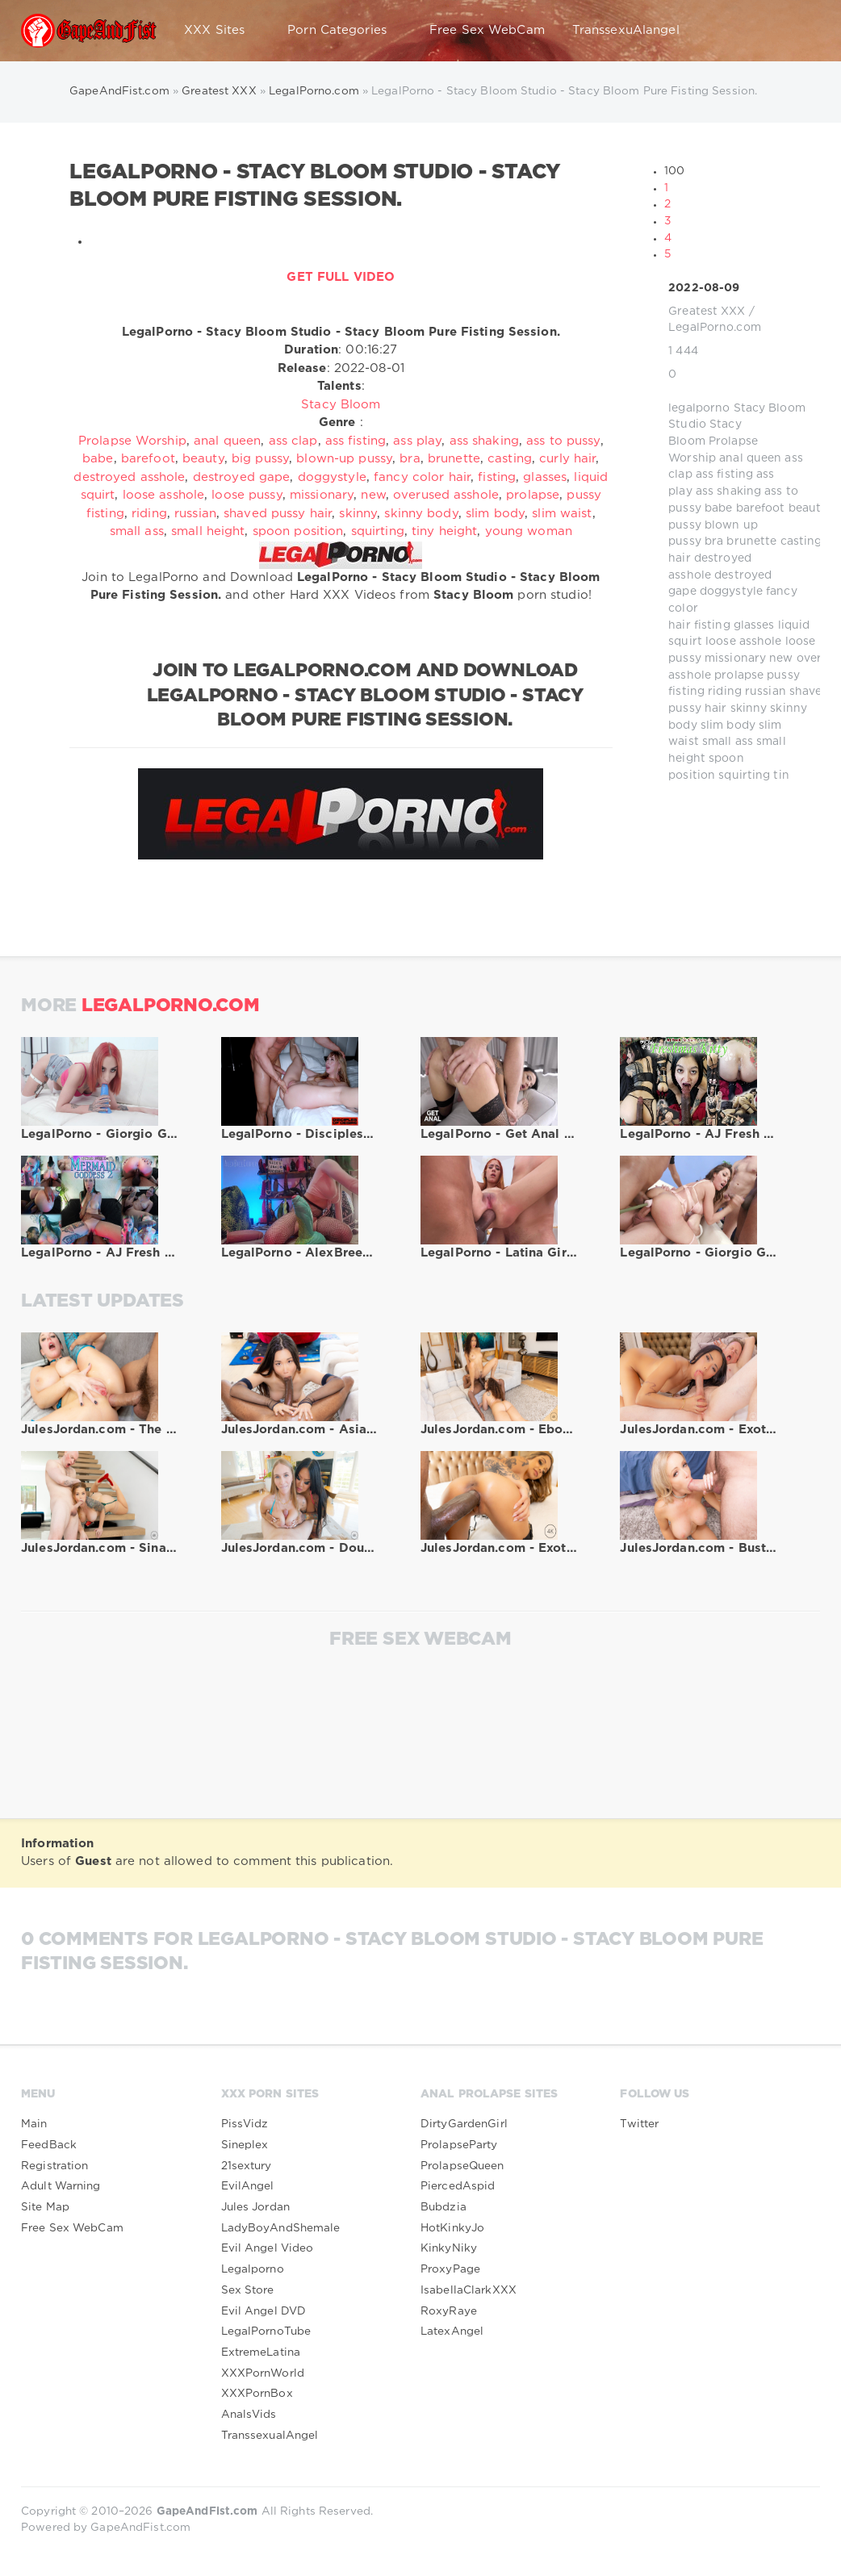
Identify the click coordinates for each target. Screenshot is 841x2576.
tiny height (444, 531)
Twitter (639, 2124)
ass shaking (728, 491)
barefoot (760, 508)
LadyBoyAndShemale (281, 2228)
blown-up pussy (344, 459)
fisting (712, 625)
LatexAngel (451, 2331)
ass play (417, 441)
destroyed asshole (129, 477)
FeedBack (49, 2145)
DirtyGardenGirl (464, 2124)
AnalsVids (249, 2414)
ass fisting (724, 474)
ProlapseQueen (462, 2166)
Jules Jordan (255, 2207)
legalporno (699, 408)
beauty (808, 508)
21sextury (246, 2166)
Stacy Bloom (340, 404)
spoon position (298, 531)
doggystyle (731, 591)
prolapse (739, 675)
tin (781, 775)
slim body (728, 725)
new (781, 658)
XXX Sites (222, 30)
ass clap (293, 441)
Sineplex (245, 2145)
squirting (744, 775)
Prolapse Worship (132, 441)
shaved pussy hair (278, 513)
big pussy (260, 459)
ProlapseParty (459, 2145)
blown (722, 525)
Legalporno (252, 2269)
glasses (754, 625)
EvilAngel (247, 2186)
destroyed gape (242, 477)
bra (714, 541)
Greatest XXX (706, 311)
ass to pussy (563, 441)
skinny (749, 708)
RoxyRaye (448, 2311)
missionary (735, 658)
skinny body (421, 513)
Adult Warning (61, 2186)
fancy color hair (422, 477)
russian (765, 691)
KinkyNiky (448, 2248)
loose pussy (246, 495)
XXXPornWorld (262, 2373)
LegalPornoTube (266, 2331)
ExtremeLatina (261, 2352)
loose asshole (743, 641)
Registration (54, 2166)
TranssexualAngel (270, 2435)
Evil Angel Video (267, 2248)
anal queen (750, 458)
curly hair (567, 459)
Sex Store (247, 2290)
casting (801, 541)
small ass (727, 741)
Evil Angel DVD (264, 2311)
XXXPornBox (257, 2393)
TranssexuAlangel (626, 30)
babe (718, 508)
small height (208, 531)
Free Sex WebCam (487, 30)
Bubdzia (443, 2207)
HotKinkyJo (452, 2228)
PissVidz (245, 2124)
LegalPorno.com (714, 327)
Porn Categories (344, 30)
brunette (751, 541)
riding (725, 691)
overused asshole (446, 495)
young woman (528, 531)
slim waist (562, 513)
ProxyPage (450, 2269)
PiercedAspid (457, 2186)
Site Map (45, 2207)
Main (34, 2124)
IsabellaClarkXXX (468, 2290)
